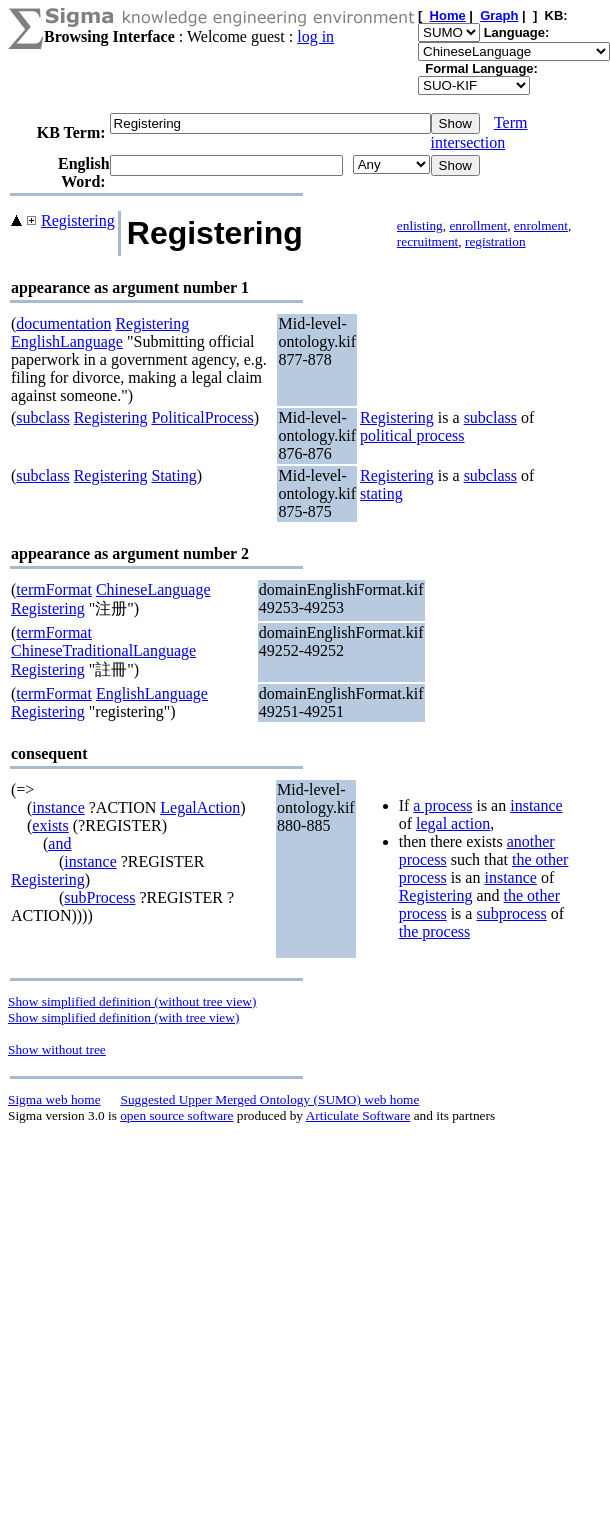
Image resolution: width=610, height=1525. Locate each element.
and (59, 843)
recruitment (427, 241)
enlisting (420, 225)
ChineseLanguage (153, 589)
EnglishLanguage (67, 341)
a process (442, 805)
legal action (453, 823)
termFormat (54, 589)
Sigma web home (54, 1099)
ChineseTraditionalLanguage (103, 650)
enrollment (478, 225)
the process (435, 931)
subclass (42, 417)
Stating (173, 475)
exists (50, 825)
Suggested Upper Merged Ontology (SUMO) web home (270, 1099)
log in (315, 36)
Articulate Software (358, 1115)
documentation (63, 323)
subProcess (99, 897)
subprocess (511, 913)
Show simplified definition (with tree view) (123, 1017)
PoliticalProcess (202, 417)
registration (495, 241)
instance (58, 807)
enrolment (541, 225)
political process (412, 435)
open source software (176, 1115)
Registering (78, 220)
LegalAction (200, 807)
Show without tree (57, 1049)
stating (381, 493)
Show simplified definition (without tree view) (132, 1001)
